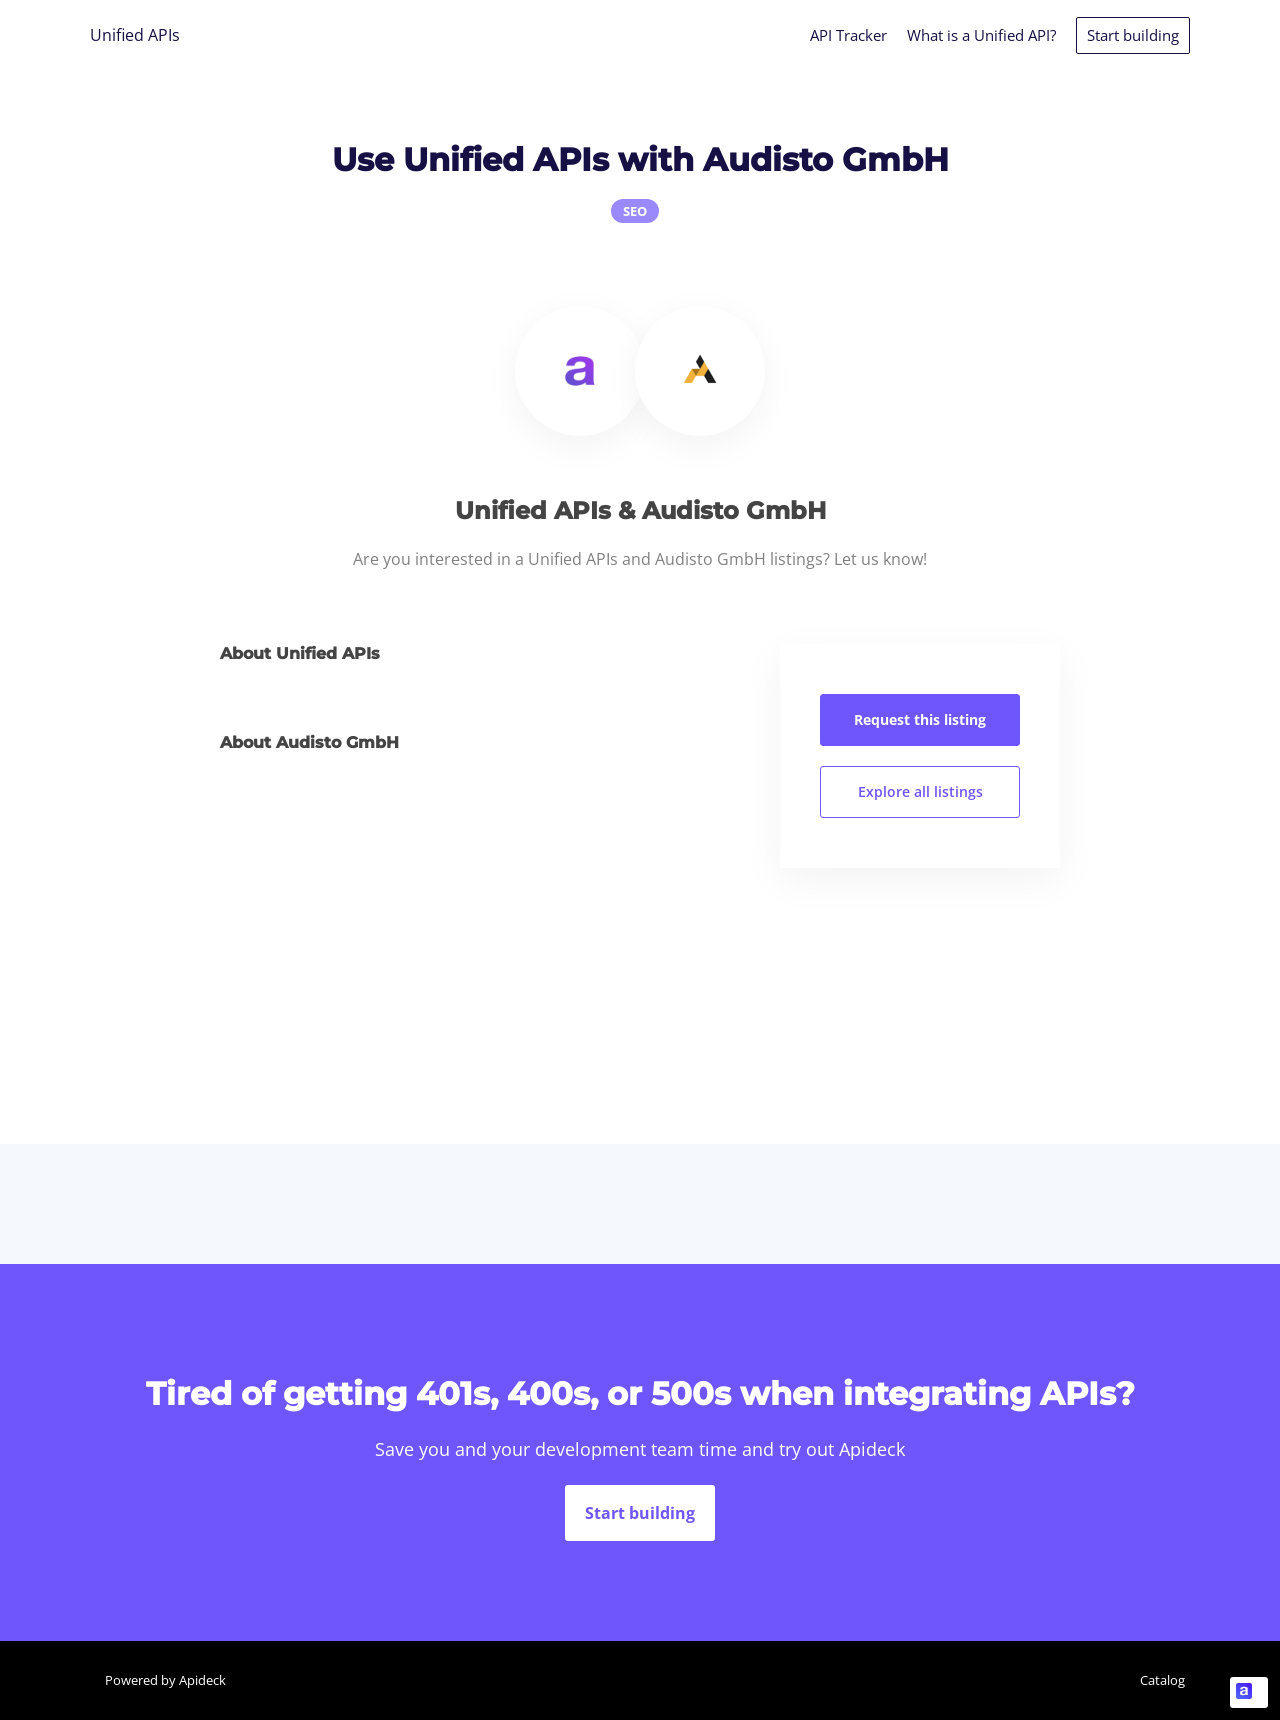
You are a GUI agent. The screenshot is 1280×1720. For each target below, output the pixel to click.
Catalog (1162, 1680)
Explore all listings (920, 791)
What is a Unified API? (981, 35)
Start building (1133, 35)
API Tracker (848, 35)
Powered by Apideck (165, 1680)
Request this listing (920, 719)
